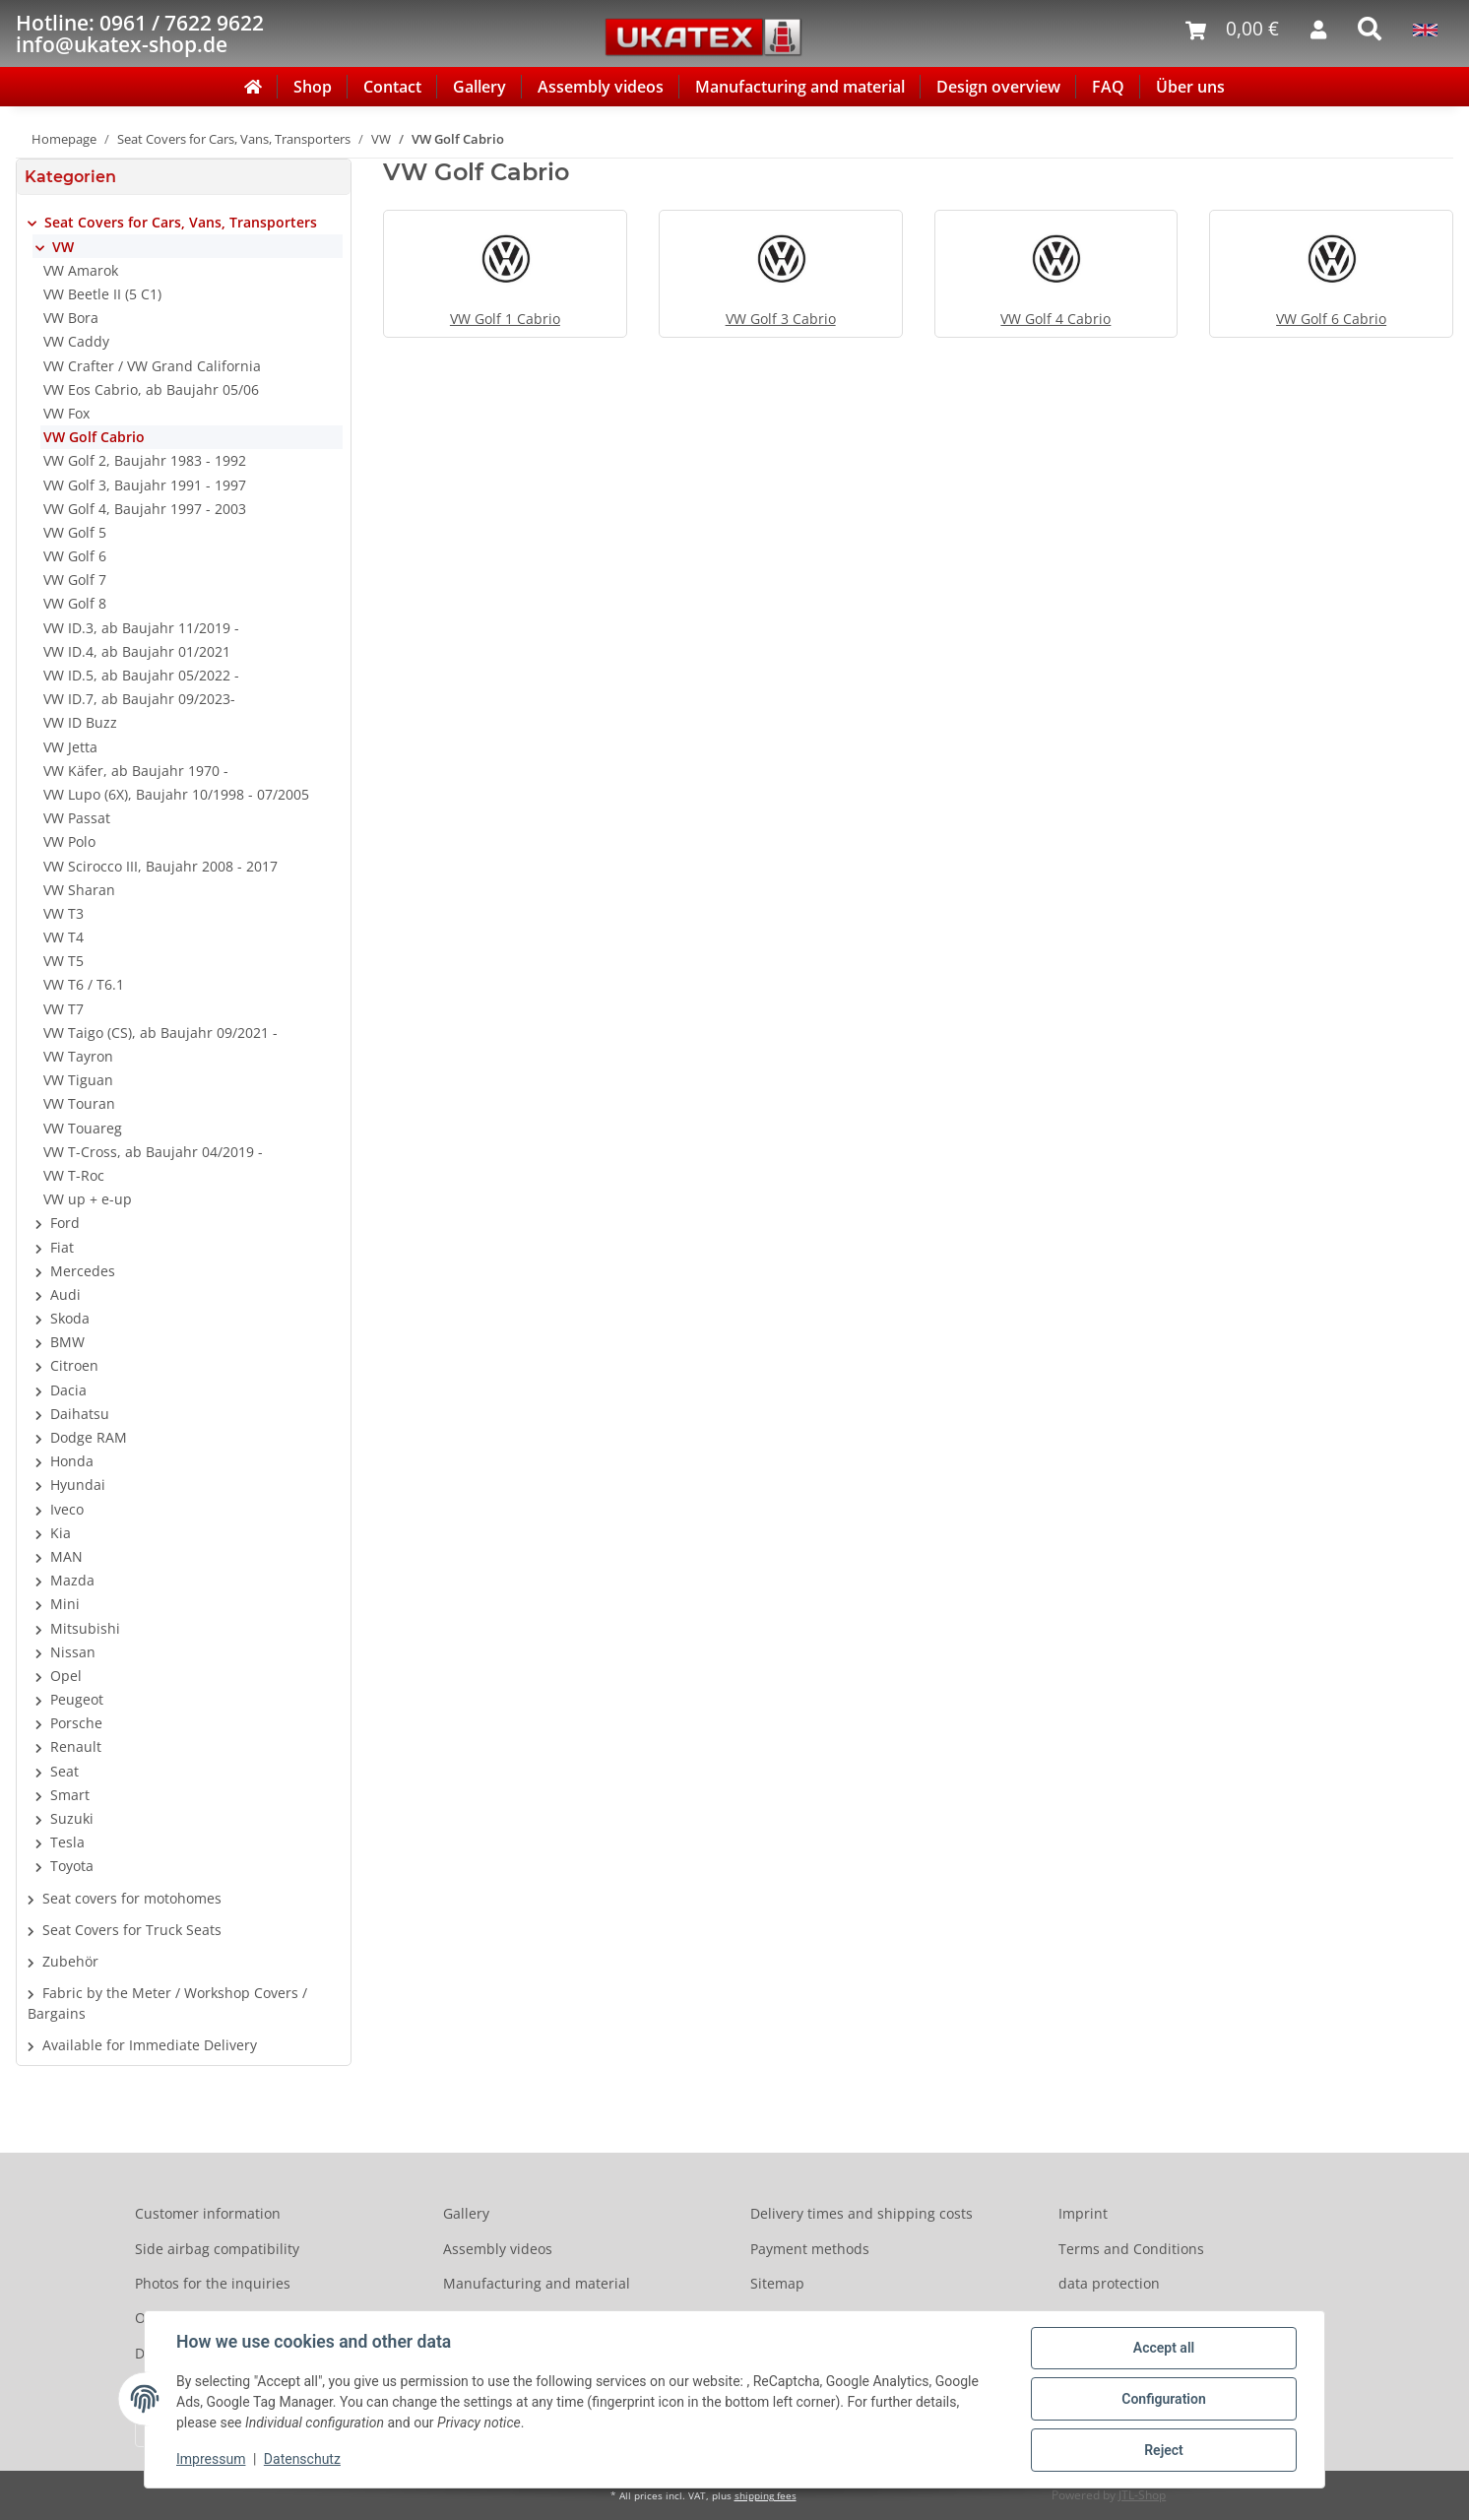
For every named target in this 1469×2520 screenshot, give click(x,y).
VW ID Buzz (80, 722)
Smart (70, 1794)
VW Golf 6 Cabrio (1331, 318)
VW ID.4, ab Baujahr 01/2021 (136, 651)
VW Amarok (80, 270)
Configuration (1163, 2399)
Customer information (208, 2213)
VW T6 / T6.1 (83, 984)
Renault (75, 1746)
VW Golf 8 (74, 603)
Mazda (72, 1580)
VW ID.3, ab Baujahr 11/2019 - (141, 627)
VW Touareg (82, 1128)
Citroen (74, 1365)
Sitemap (777, 2283)
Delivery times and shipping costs (861, 2213)
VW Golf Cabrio (94, 436)
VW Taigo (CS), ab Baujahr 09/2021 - (160, 1032)
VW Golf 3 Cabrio (781, 318)
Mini (65, 1603)
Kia (60, 1532)
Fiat (62, 1247)
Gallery (479, 86)
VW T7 (63, 1009)
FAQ (1108, 86)
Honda (72, 1461)
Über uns (1190, 86)
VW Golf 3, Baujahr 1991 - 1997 (144, 485)
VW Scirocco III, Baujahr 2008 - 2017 (160, 866)
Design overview (998, 86)
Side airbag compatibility (217, 2248)
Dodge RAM (88, 1437)
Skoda (70, 1318)
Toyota (72, 1865)
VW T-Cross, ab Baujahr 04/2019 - (153, 1151)
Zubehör (70, 1961)
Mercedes (82, 1270)
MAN (66, 1556)
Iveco (67, 1509)
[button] (184, 222)
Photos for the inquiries (212, 2283)
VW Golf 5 (74, 532)
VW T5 (63, 960)
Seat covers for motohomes (132, 1898)
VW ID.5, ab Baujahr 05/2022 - (141, 675)
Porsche (76, 1722)
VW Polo (69, 841)
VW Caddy (76, 341)
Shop (312, 86)
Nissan (73, 1652)
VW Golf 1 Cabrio (505, 318)
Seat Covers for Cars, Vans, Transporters (180, 222)
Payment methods (809, 2248)
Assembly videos (601, 86)
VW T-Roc (73, 1175)
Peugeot (76, 1699)
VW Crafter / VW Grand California (152, 365)
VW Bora (70, 317)
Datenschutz (302, 2459)
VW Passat (76, 817)
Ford (65, 1222)
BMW (67, 1341)
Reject (1163, 2450)
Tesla (67, 1842)
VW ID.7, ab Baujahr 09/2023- (139, 698)
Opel (66, 1675)
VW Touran (79, 1103)
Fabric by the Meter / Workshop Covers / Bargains (167, 2003)
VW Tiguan (78, 1079)
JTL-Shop (1142, 2495)
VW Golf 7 (74, 579)
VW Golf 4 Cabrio (1055, 318)
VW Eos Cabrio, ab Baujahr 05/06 (151, 389)
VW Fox (66, 413)
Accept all (1163, 2348)
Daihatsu (79, 1413)
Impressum (210, 2459)
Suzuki (72, 1818)
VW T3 (63, 913)
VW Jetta (70, 747)
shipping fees (765, 2495)
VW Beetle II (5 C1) (102, 294)
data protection (1109, 2283)
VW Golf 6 (74, 556)
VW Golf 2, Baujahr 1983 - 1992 (144, 460)
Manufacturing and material (800, 86)
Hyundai (77, 1484)
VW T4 (63, 937)
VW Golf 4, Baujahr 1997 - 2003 (144, 508)
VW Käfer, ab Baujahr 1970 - (135, 770)
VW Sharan (79, 889)
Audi (65, 1294)
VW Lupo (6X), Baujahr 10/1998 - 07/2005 (176, 794)
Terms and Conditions (1131, 2248)
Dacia (68, 1390)
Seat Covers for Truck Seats (132, 1929)
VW (63, 246)
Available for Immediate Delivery (149, 2044)
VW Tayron (78, 1056)
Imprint (1083, 2213)
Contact (392, 86)
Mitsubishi (85, 1628)
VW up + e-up (87, 1199)
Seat (64, 1771)
